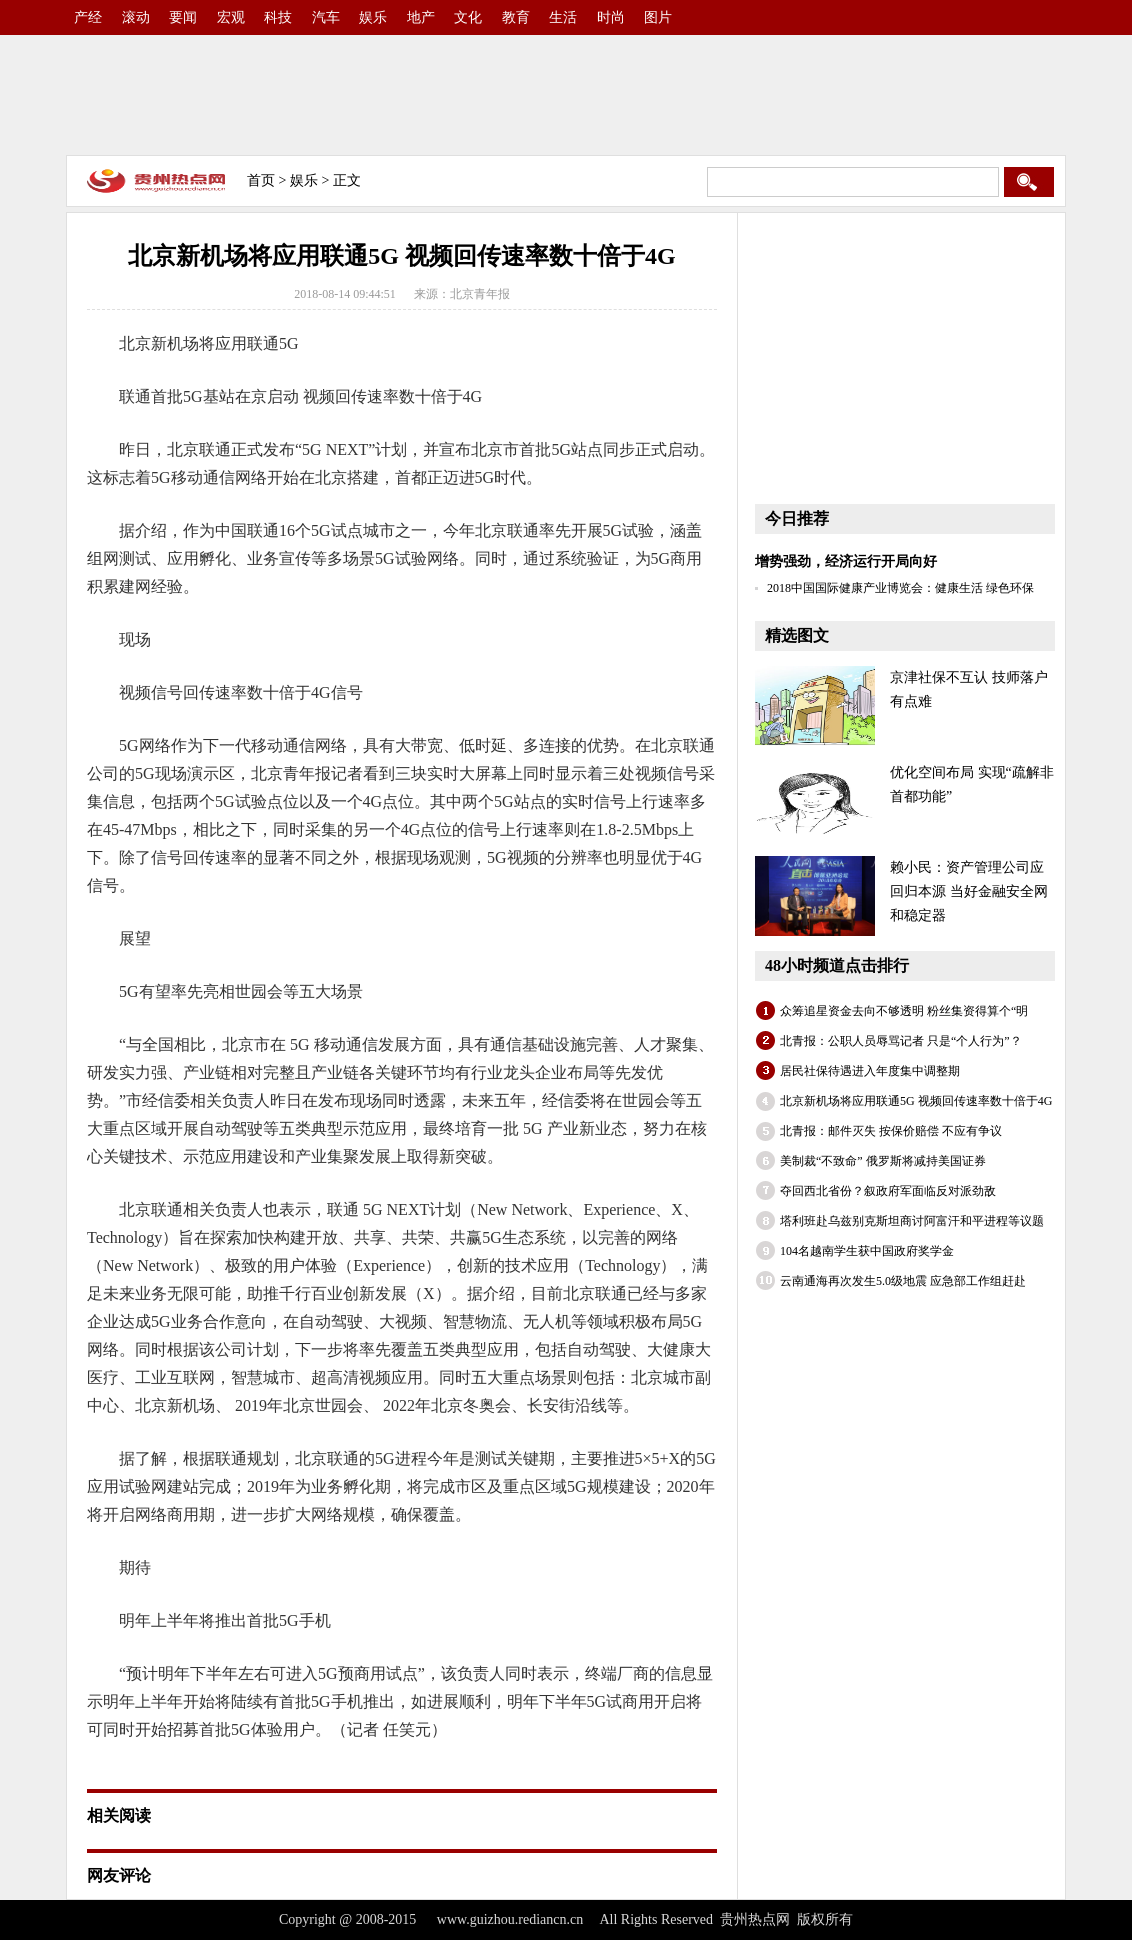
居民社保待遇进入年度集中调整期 (870, 1071)
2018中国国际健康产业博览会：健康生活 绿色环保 (900, 588)
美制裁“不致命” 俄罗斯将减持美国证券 (883, 1161)
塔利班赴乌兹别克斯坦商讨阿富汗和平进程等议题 (912, 1221)
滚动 (136, 17)
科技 (278, 17)
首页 (261, 180)
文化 (468, 17)
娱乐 (373, 17)
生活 (563, 17)
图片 (658, 17)
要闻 (183, 17)
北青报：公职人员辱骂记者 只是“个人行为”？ (901, 1041)
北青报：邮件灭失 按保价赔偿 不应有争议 (891, 1131)
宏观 (231, 17)
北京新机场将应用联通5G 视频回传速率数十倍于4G (916, 1101)
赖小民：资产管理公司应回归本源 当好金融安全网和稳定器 (969, 891)
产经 (88, 17)
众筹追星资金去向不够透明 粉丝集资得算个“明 (904, 1011)
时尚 (611, 17)
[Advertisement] (566, 95)
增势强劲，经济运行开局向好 (846, 561)
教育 (516, 17)
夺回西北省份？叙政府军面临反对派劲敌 (888, 1191)
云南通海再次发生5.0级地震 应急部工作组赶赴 (903, 1281)
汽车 (326, 17)
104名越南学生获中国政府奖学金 (867, 1251)
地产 (421, 17)
